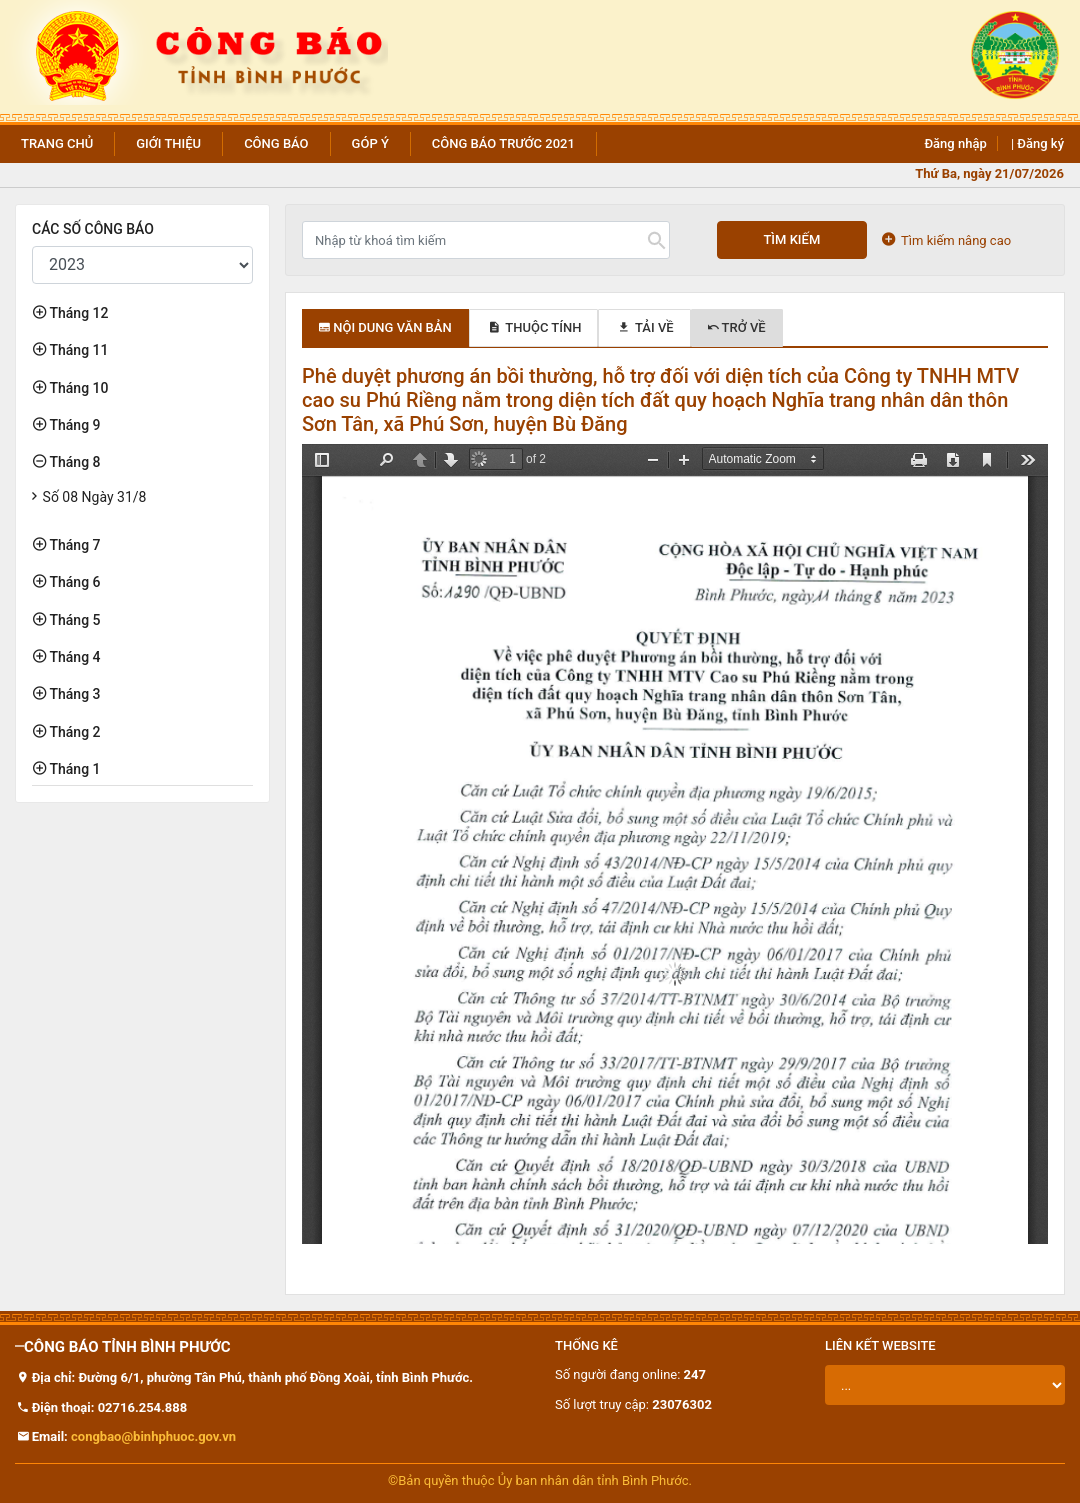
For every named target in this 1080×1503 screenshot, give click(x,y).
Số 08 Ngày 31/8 (95, 497)
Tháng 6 (73, 582)
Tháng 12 (77, 313)
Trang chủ (57, 143)
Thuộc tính (534, 327)
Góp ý (370, 143)
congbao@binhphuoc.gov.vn (153, 1436)
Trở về (737, 327)
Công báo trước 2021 (503, 143)
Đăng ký (1040, 143)
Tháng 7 (73, 545)
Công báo (276, 143)
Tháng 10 (77, 388)
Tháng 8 (73, 462)
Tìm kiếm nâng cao (946, 239)
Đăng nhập (955, 143)
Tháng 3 (73, 694)
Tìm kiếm (791, 239)
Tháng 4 (73, 657)
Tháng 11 (77, 350)
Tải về (644, 327)
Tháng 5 (73, 620)
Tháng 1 (73, 769)
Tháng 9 (73, 425)
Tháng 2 (73, 732)
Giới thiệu (168, 143)
